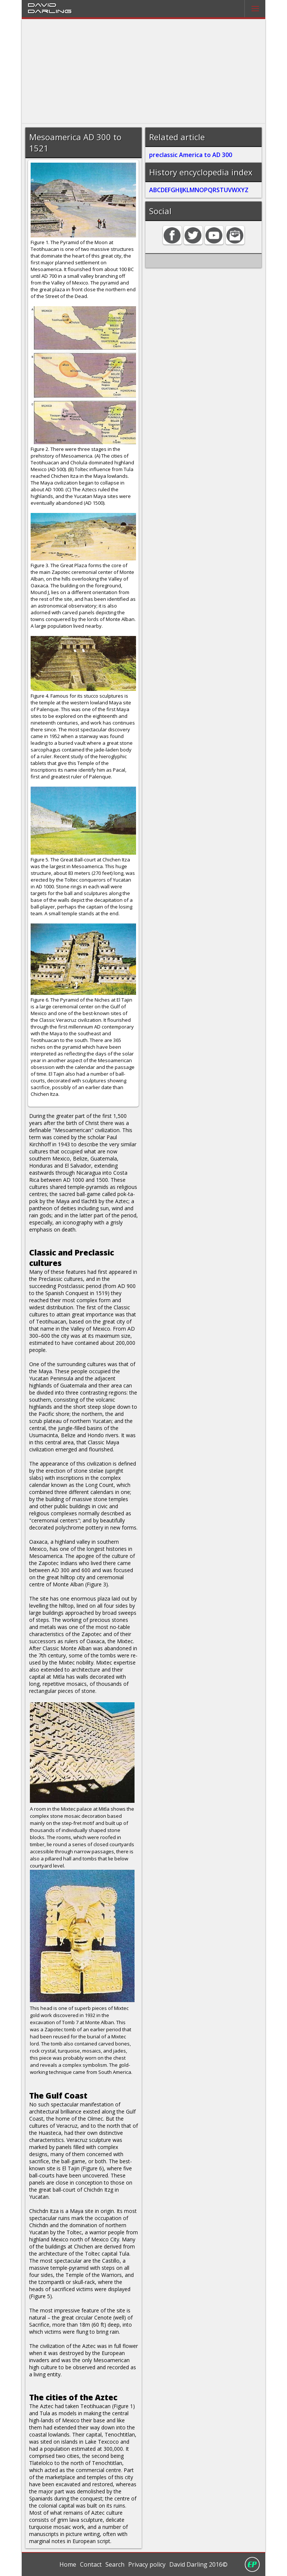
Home (67, 2564)
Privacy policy (147, 2564)
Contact (91, 2564)
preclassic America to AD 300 (190, 155)
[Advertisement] (144, 71)
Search (114, 2564)
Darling (50, 11)
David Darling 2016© (198, 2564)
